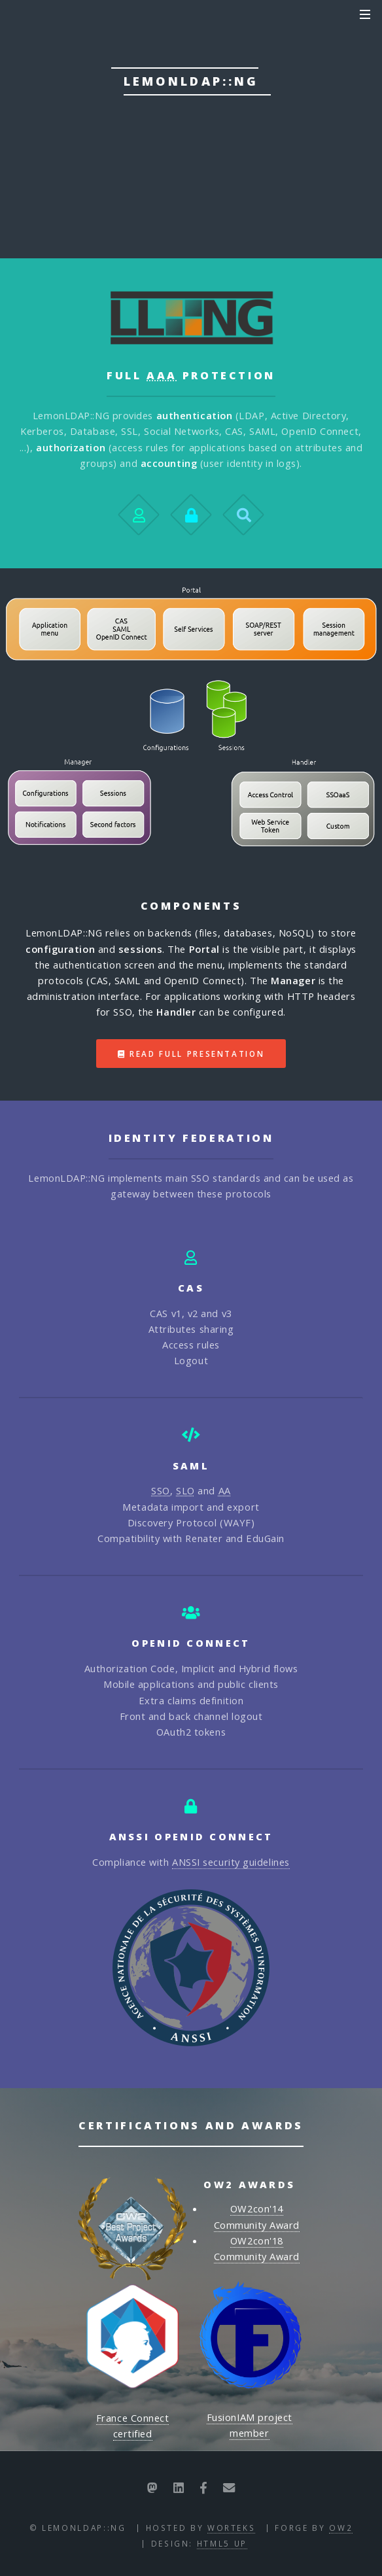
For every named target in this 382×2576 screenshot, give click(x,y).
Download (274, 172)
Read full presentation (197, 1053)
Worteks (231, 2527)
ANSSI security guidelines (231, 1861)
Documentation (135, 172)
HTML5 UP (222, 2543)
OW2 (341, 2527)
